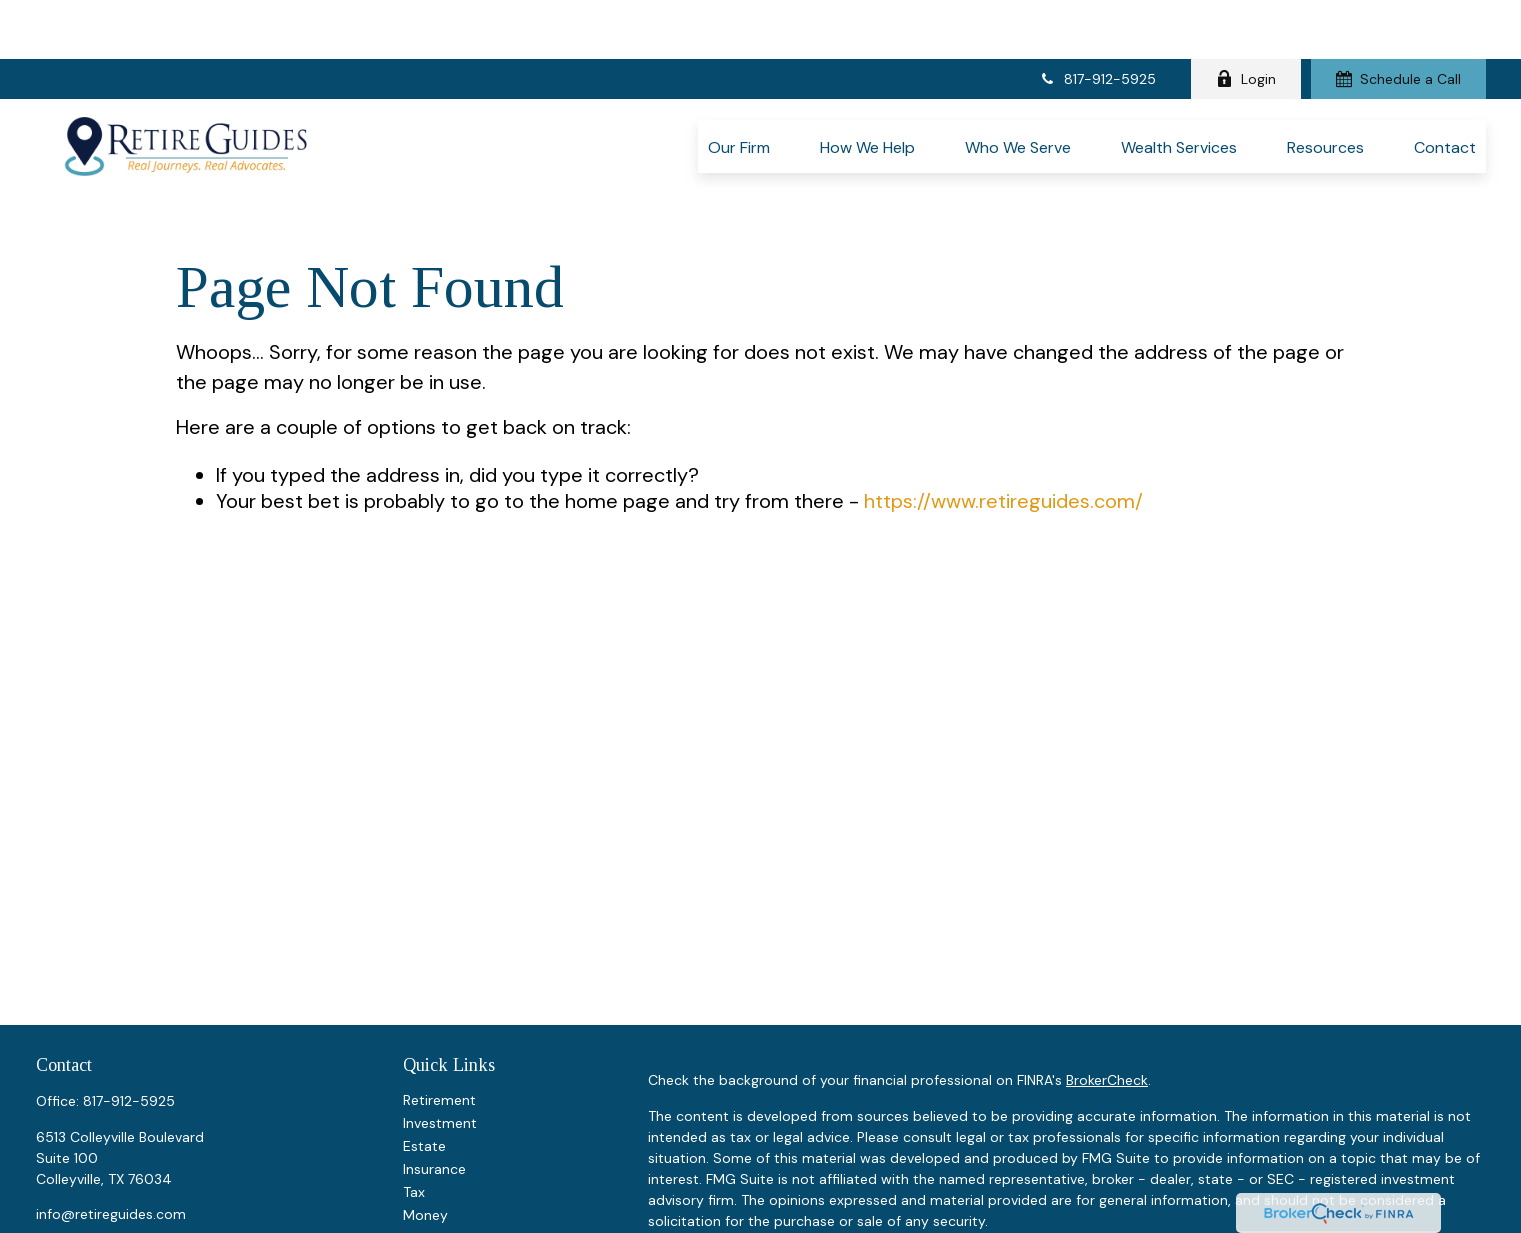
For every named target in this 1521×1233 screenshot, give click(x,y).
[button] (739, 87)
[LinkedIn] (84, 1157)
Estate (424, 1057)
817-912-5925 (1097, 20)
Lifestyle (430, 1149)
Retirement (439, 1011)
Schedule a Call (1398, 20)
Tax (414, 1103)
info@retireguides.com (111, 1125)
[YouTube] (119, 1157)
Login (1246, 20)
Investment (440, 1034)
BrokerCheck (1107, 991)
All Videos (435, 1195)
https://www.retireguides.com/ (1003, 413)
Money (425, 1126)
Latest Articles (450, 1172)
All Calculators (450, 1218)
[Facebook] (49, 1157)
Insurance (434, 1080)
